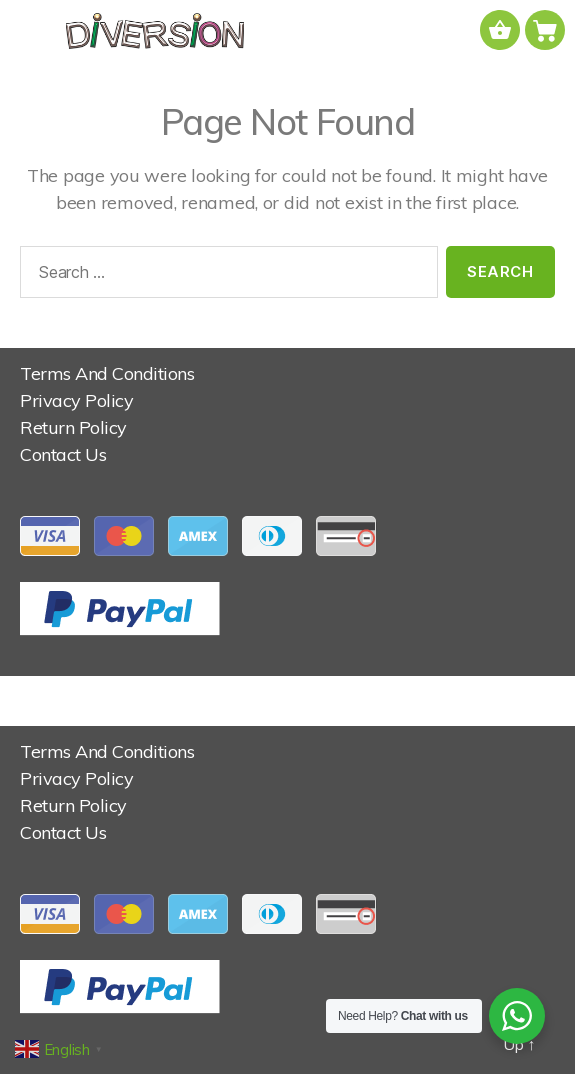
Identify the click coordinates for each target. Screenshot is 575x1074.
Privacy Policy (76, 400)
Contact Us (63, 454)
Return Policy (73, 427)
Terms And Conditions (107, 373)
